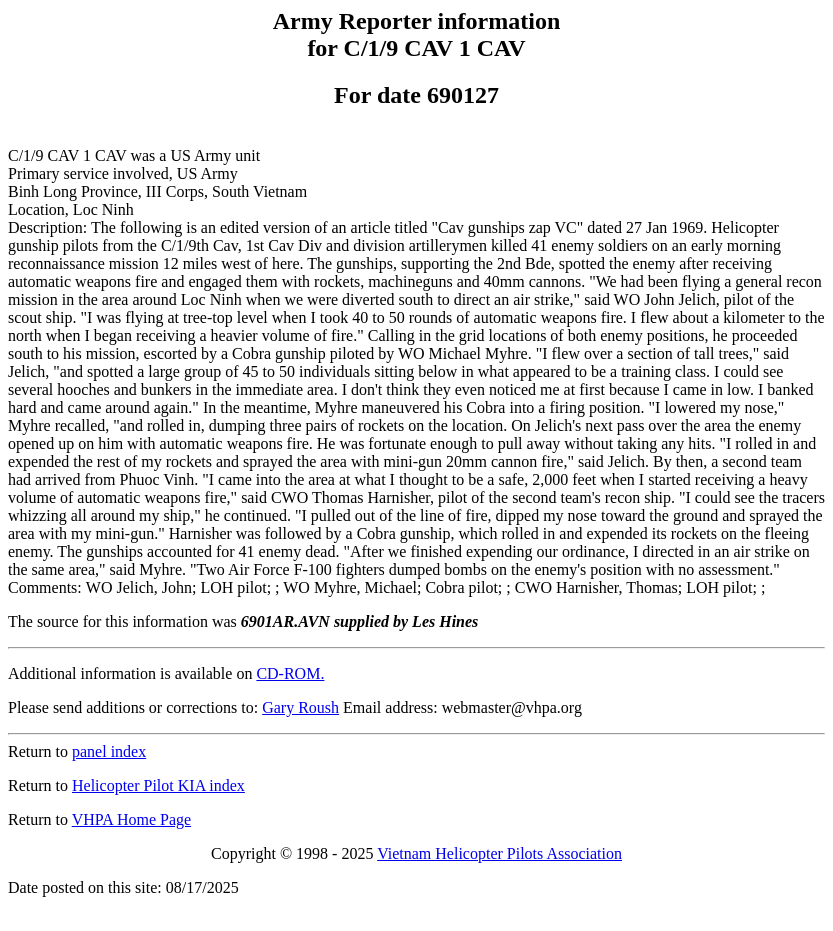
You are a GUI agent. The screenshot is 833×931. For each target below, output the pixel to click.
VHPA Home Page (131, 819)
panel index (109, 751)
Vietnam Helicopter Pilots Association (499, 853)
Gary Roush (300, 707)
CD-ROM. (290, 673)
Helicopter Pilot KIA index (158, 785)
